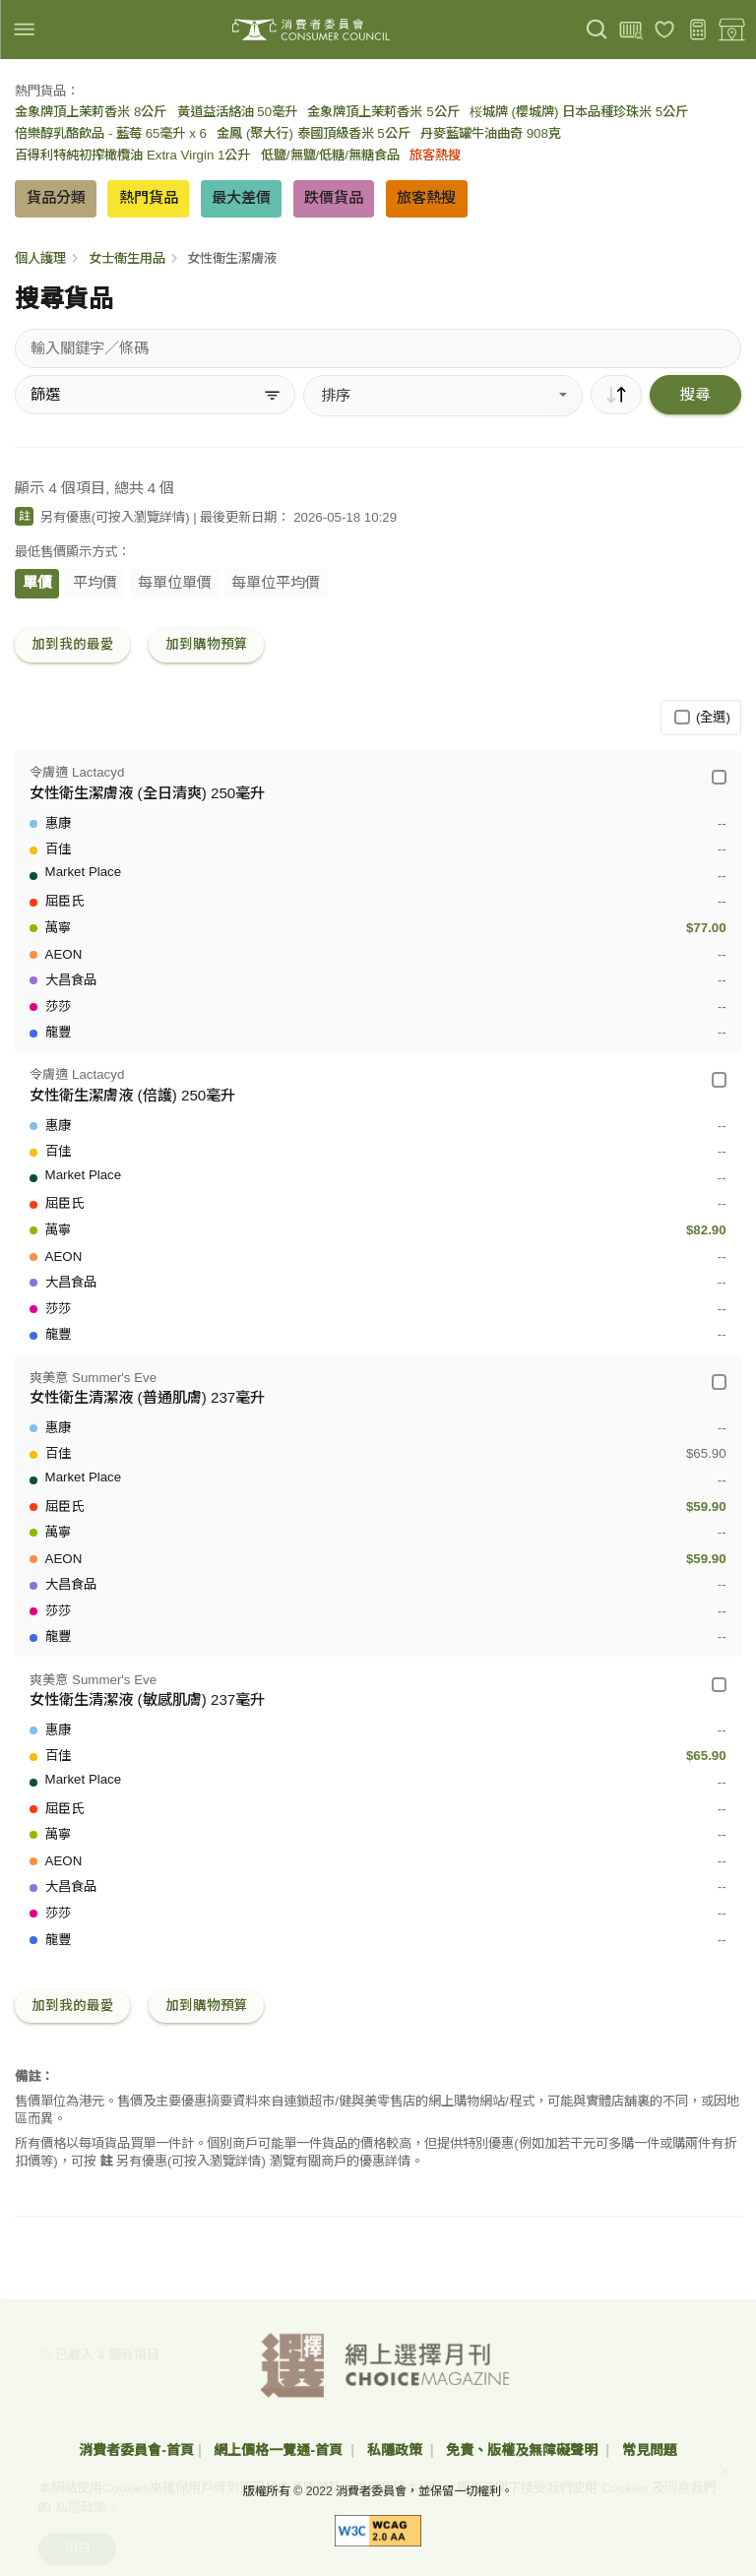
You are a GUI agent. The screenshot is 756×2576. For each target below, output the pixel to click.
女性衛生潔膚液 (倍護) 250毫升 (132, 1095)
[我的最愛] (665, 30)
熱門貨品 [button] (148, 197)
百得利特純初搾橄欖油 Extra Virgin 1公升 (132, 155)
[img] (24, 29)
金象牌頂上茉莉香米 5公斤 (383, 111)
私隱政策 (396, 2450)
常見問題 (649, 2450)
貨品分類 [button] (56, 197)
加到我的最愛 (73, 644)
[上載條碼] (630, 30)
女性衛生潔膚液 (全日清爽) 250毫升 (147, 793)
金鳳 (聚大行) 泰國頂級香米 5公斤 (313, 133)
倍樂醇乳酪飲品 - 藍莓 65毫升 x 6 (111, 133)
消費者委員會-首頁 (136, 2450)
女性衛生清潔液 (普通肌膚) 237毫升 (147, 1397)
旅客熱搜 (435, 155)
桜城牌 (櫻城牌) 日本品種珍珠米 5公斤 (579, 111)
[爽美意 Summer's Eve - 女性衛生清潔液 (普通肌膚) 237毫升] (719, 1381)
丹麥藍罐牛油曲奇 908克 (490, 133)
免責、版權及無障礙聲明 (523, 2450)
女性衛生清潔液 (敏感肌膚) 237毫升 (147, 1699)
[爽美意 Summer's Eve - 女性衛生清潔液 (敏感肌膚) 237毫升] (719, 1684)
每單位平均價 (275, 582)
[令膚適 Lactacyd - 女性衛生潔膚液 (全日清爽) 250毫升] (719, 777)
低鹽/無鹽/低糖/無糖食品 (330, 155)
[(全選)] (681, 717)
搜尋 (695, 394)
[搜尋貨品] (378, 348)
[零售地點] (732, 30)
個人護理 (40, 258)
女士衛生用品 (127, 258)
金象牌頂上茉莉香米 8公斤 (90, 111)
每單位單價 (175, 582)
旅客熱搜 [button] (426, 197)
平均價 (95, 582)
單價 (37, 582)
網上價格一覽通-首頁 (280, 2450)
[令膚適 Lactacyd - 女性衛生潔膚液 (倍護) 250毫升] (719, 1079)
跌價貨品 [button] (333, 197)
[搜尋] (597, 30)
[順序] (616, 394)
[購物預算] (698, 30)
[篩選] (155, 394)
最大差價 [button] (241, 197)
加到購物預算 (206, 644)
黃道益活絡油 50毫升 (237, 111)
